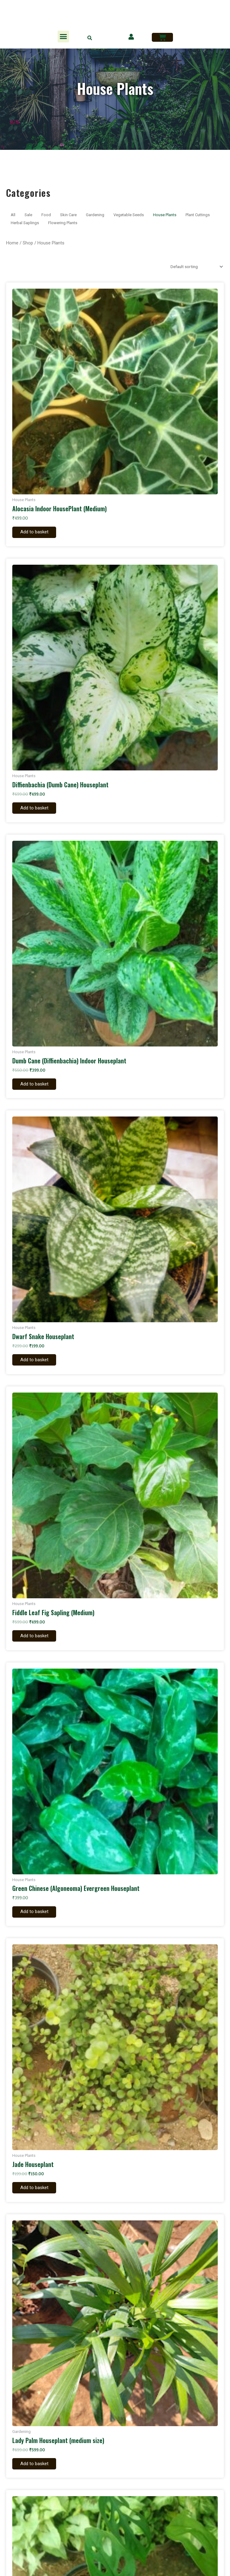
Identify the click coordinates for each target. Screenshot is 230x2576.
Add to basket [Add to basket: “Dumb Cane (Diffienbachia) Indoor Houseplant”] (39, 1086)
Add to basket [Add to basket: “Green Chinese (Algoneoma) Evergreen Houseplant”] (39, 1916)
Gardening (95, 214)
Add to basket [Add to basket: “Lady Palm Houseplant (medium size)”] (39, 2469)
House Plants (164, 214)
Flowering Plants (62, 222)
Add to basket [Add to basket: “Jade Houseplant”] (39, 2192)
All (13, 214)
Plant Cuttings (198, 214)
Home (12, 243)
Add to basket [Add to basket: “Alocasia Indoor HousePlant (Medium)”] (39, 532)
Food (46, 214)
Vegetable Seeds (128, 214)
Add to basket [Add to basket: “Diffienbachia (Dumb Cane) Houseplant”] (39, 809)
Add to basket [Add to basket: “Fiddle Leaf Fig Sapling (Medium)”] (39, 1639)
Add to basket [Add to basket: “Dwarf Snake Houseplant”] (39, 1362)
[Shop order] (195, 266)
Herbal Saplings (25, 222)
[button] (63, 36)
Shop (28, 243)
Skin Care (68, 214)
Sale (28, 214)
